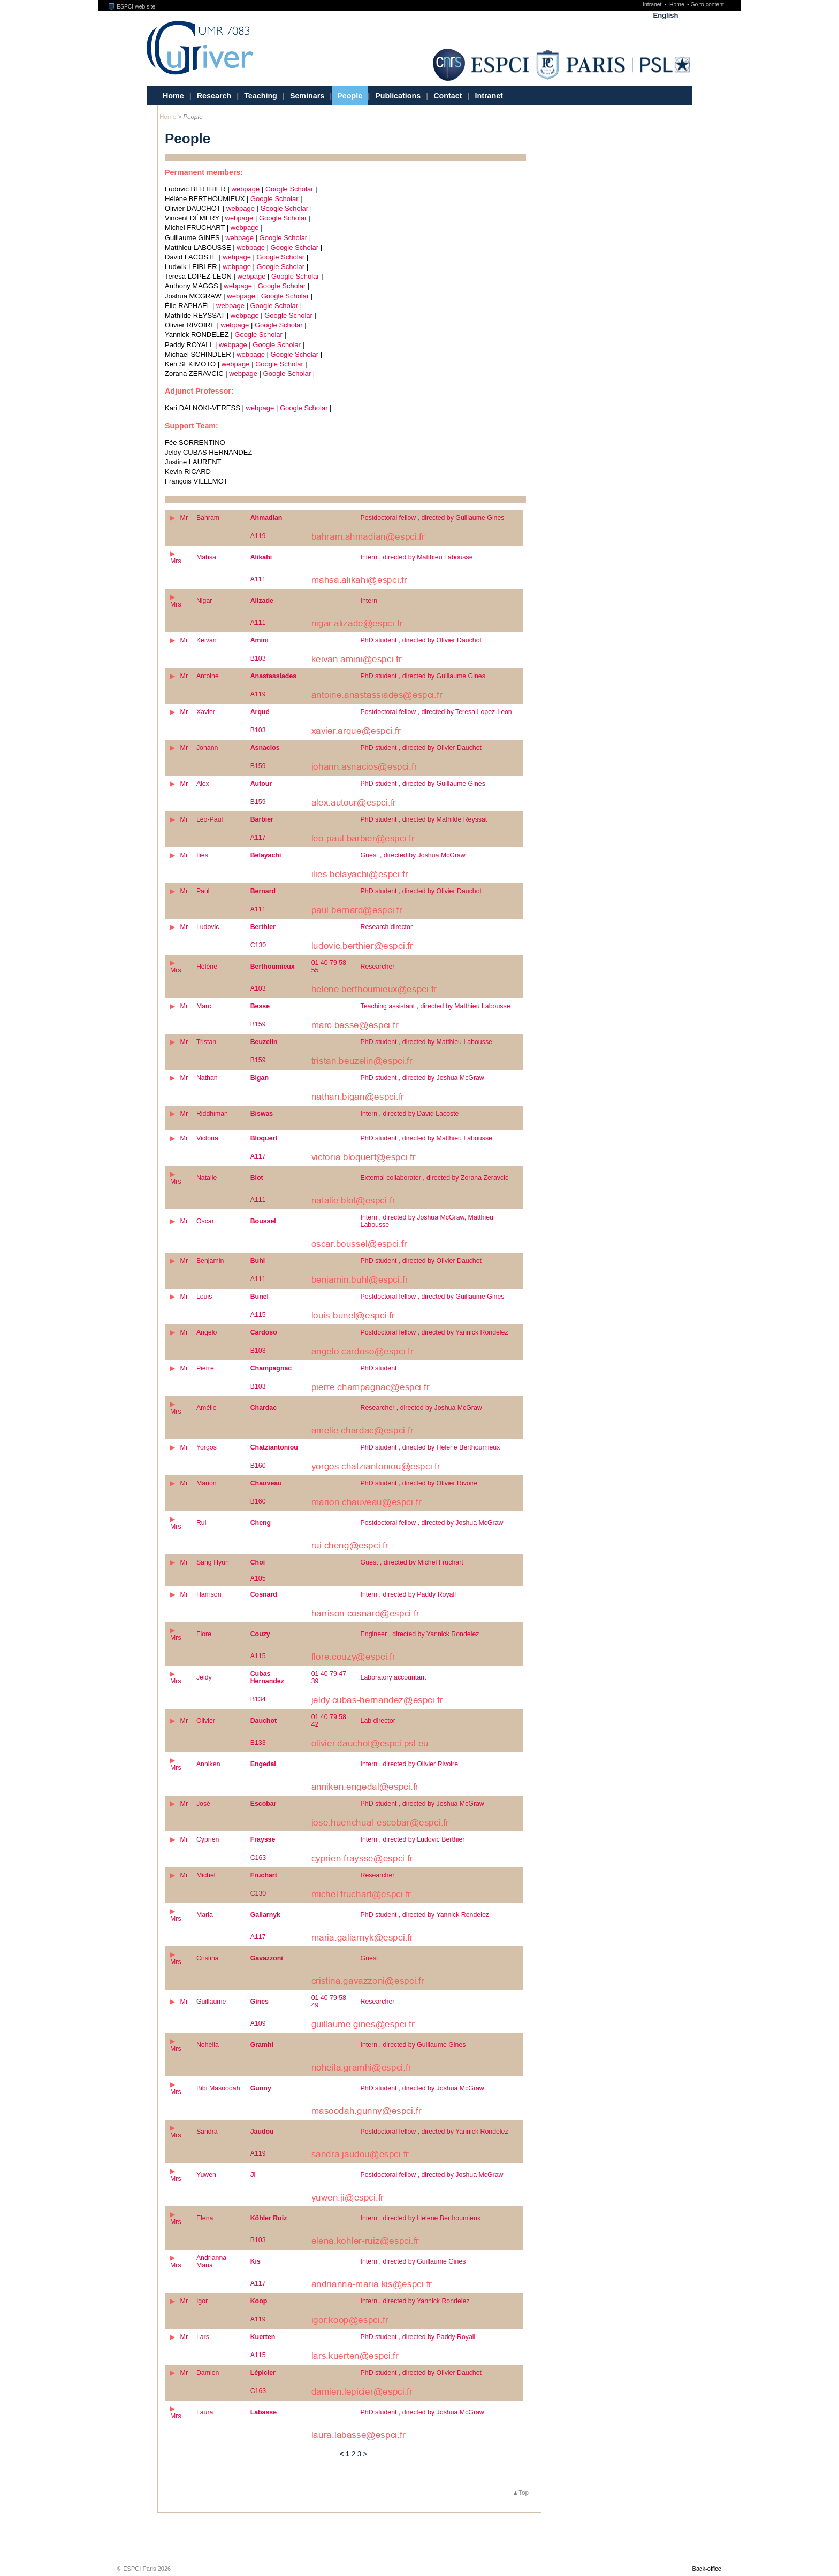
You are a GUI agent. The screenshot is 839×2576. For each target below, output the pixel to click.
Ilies (202, 855)
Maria (204, 1915)
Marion (206, 1483)
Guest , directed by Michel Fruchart (412, 1562)
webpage (246, 189)
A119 (258, 536)
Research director (387, 927)
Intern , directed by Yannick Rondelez (415, 2301)
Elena (204, 2218)
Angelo (206, 1332)
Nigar (204, 600)
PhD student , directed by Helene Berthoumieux (430, 1447)
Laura (204, 2412)
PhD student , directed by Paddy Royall (418, 2337)
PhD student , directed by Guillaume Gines (423, 676)
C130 (258, 945)
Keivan (206, 640)
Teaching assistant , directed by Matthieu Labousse (435, 1006)
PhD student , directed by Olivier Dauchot (421, 640)
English (665, 15)
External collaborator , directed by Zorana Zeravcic (435, 1178)
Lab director (378, 1720)
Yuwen (206, 2175)
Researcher (378, 966)
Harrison (209, 1594)
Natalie (206, 1178)
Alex (202, 783)
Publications (398, 95)
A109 (258, 2023)
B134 (258, 1699)
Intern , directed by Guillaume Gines (413, 2045)
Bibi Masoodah (218, 2088)
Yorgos (206, 1447)
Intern (369, 600)
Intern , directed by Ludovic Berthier (413, 1839)
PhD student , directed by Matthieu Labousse (426, 1042)
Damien (207, 2372)
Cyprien (207, 1839)
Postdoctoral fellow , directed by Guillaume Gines (433, 518)
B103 (258, 658)
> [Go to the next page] (365, 2454)
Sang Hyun (212, 1562)
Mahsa (206, 557)
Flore (203, 1634)
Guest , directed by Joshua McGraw (413, 855)
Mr (184, 518)
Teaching (260, 95)
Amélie (206, 1408)
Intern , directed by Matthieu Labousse (417, 557)
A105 (258, 1578)
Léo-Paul (209, 819)
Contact (447, 95)
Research (214, 95)
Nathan (207, 1078)
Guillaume (211, 2001)
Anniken (208, 1764)
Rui (201, 1523)
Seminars (307, 95)
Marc (203, 1006)
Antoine (207, 676)
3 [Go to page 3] (359, 2454)
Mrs (175, 561)
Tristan (206, 1042)
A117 (258, 837)
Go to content (706, 4)
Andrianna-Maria (212, 2261)
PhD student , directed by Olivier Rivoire (419, 1483)
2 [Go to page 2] (353, 2454)
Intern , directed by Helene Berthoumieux (420, 2218)
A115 (258, 1314)
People (349, 95)
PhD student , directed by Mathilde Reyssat (424, 819)
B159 (258, 766)
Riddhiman (212, 1113)
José (203, 1803)
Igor (202, 2301)
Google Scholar (289, 189)
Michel (206, 1875)
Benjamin (210, 1260)
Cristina (207, 1958)
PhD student (379, 1368)
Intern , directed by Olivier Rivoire (409, 1764)
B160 (258, 1465)
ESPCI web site (132, 7)
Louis (204, 1296)
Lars (202, 2337)
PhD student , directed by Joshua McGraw (422, 1078)
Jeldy (204, 1677)
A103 (258, 988)
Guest (369, 1958)
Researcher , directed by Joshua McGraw (421, 1408)
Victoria (207, 1138)
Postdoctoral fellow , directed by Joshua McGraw (432, 1523)
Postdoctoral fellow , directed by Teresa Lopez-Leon (436, 712)
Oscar (205, 1221)
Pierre (205, 1368)
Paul (203, 891)
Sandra (207, 2131)
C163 (258, 1857)
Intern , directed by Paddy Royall (408, 1594)
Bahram (207, 518)
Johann (207, 748)
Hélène (206, 966)
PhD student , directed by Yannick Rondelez (425, 1915)
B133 (258, 1742)
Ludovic (207, 927)
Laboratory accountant (393, 1677)
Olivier (205, 1720)
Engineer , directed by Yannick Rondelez (420, 1634)
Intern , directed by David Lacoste (410, 1113)
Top (523, 2492)
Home (677, 4)
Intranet (653, 4)
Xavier (205, 712)
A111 (258, 579)
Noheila (207, 2045)
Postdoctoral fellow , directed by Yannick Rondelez (434, 1332)
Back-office (706, 2568)
